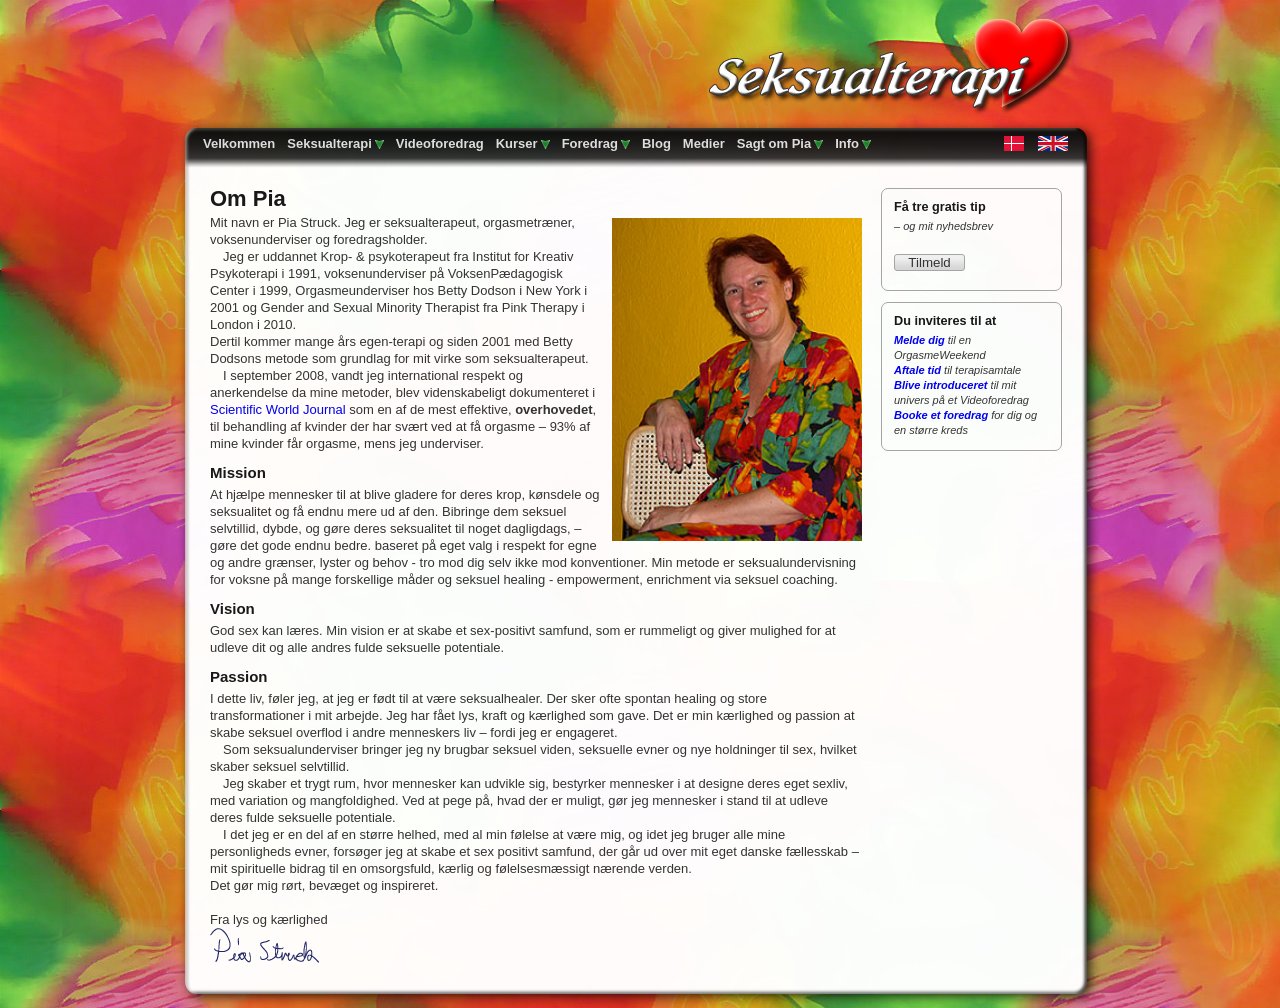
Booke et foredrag (941, 415)
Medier (704, 143)
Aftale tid (917, 370)
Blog (656, 143)
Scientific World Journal (278, 409)
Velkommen (239, 143)
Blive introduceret (941, 385)
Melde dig (919, 340)
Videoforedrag (440, 143)
